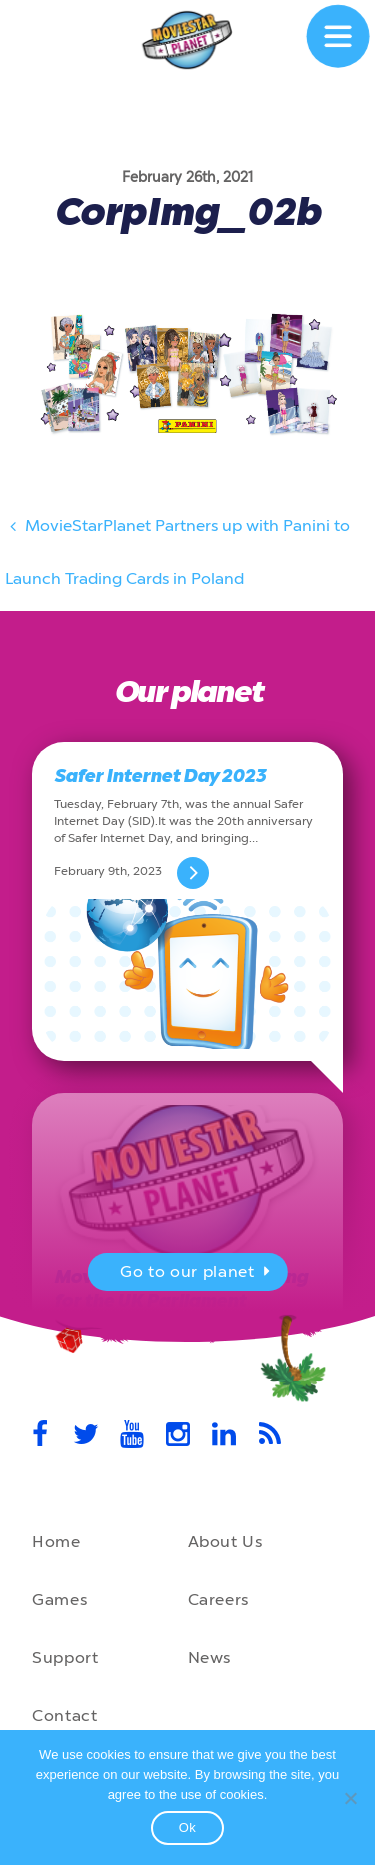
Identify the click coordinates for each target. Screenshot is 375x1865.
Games (59, 1599)
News (210, 1657)
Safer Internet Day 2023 (160, 776)
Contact (64, 1715)
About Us (225, 1541)
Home (56, 1541)
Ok (188, 1827)
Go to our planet (197, 1274)
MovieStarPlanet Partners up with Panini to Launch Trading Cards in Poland (177, 546)
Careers (218, 1599)
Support (65, 1657)
